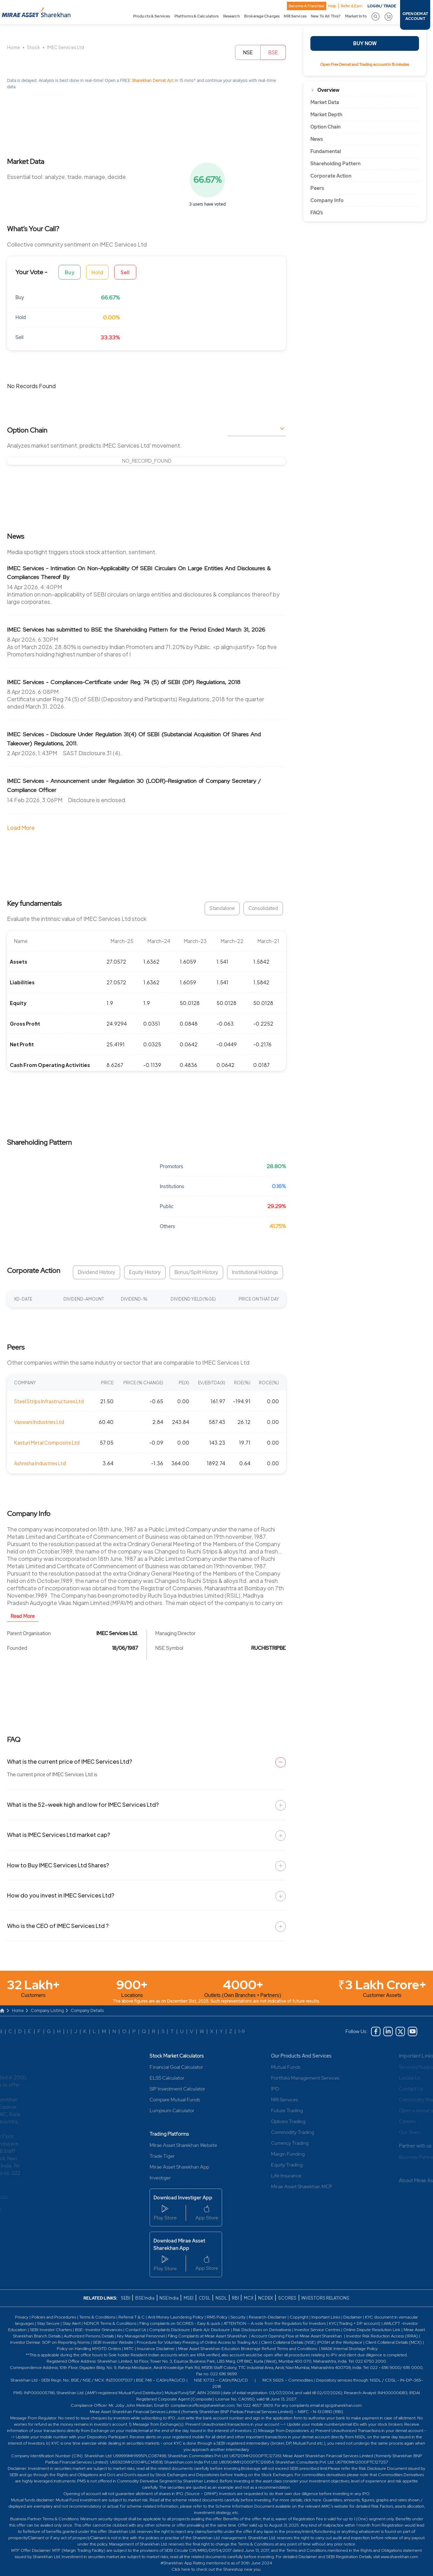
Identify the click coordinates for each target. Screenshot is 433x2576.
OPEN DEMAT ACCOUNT (415, 16)
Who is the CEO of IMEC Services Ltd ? (58, 1925)
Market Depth (326, 114)
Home (13, 47)
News (316, 139)
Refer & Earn (351, 6)
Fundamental (325, 151)
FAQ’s (316, 212)
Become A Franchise (306, 6)
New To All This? (326, 16)
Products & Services (151, 16)
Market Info (356, 16)
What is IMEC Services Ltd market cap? (58, 1834)
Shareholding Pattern (335, 163)
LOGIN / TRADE (381, 6)
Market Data (324, 102)
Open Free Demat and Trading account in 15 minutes (364, 64)
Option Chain (325, 127)
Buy (70, 272)
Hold (97, 272)
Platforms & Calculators (196, 16)
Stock (33, 47)
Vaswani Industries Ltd (39, 1422)
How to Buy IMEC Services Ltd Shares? (58, 1865)
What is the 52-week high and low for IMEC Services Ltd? (83, 1804)
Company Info (327, 200)
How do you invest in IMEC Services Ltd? (60, 1895)
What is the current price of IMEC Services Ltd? (69, 1761)
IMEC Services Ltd (65, 47)
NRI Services (295, 16)
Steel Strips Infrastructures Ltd (49, 1401)
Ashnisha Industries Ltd (40, 1463)
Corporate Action (330, 176)
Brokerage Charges (262, 16)
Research (231, 16)
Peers (317, 188)
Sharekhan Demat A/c (153, 80)
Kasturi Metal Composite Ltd (47, 1442)
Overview (328, 90)
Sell (125, 272)
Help (332, 6)
